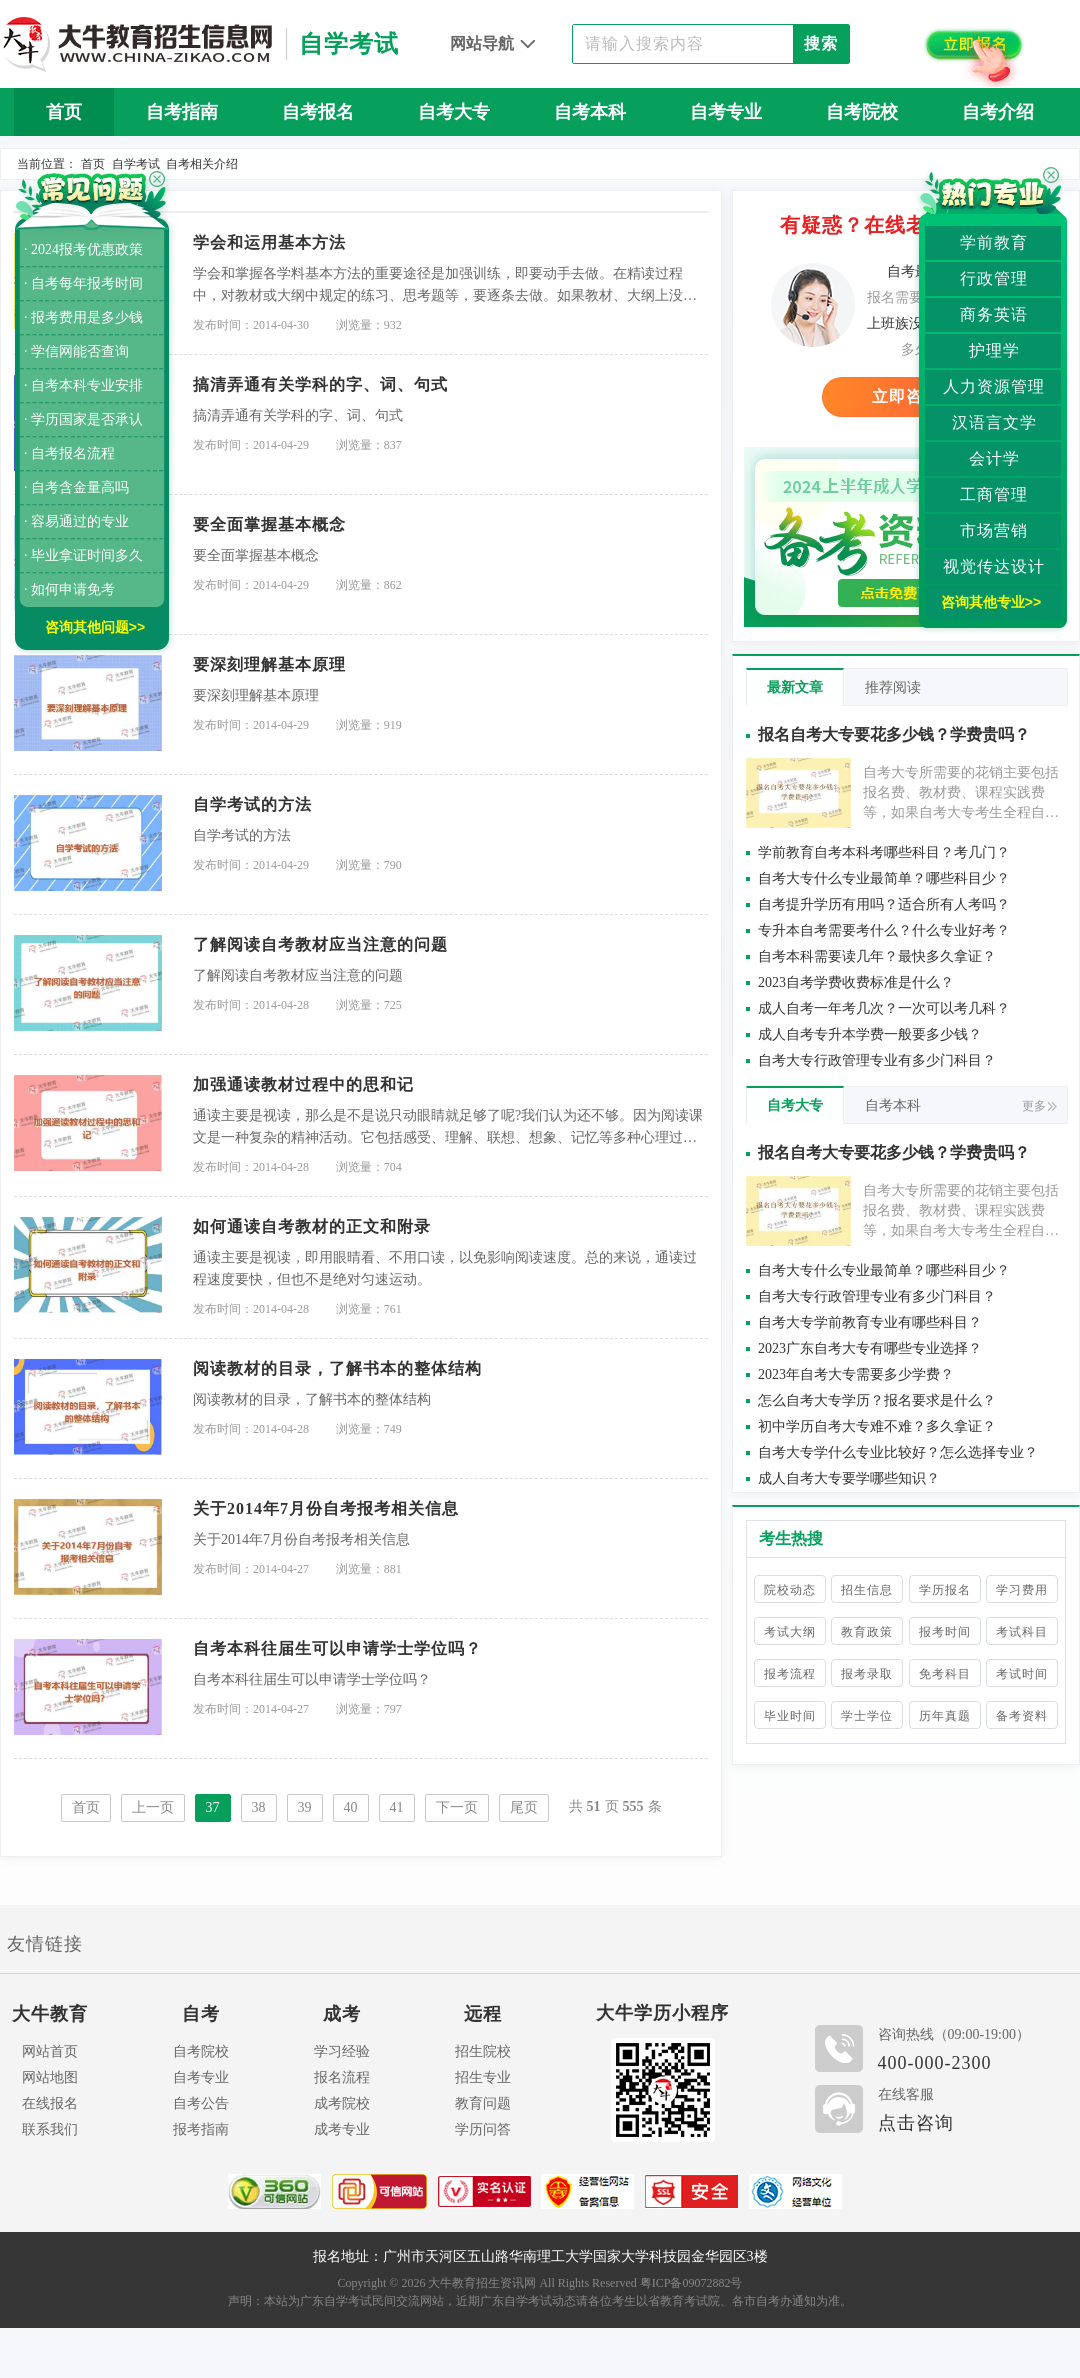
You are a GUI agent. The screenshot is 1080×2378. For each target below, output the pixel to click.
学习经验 (342, 2051)
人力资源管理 (994, 386)
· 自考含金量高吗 (76, 487)
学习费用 (1022, 1590)
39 (305, 1807)
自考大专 (454, 112)
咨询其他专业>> (991, 602)
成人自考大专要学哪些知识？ (849, 1478)
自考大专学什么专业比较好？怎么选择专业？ (898, 1452)
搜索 (821, 43)
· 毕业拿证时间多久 (83, 555)
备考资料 (1022, 1716)
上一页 (153, 1807)
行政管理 (994, 278)
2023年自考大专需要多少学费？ (856, 1374)
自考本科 (590, 112)
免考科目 (945, 1674)
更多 (1039, 1106)
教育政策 (867, 1632)
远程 (483, 2014)
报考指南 (201, 2129)
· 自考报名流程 (69, 453)
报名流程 (342, 2077)
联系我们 (50, 2129)
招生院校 (483, 2051)
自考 (201, 2014)
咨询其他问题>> (95, 627)
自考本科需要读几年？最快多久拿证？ (877, 956)
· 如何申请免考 (69, 589)
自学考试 (136, 164)
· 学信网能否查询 (76, 351)
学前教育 (994, 242)
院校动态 (790, 1590)
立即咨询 (906, 396)
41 (397, 1807)
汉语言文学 (994, 422)
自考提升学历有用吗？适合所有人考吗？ (884, 904)
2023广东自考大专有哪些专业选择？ (870, 1348)
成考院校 (342, 2103)
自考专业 (726, 112)
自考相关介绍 (202, 164)
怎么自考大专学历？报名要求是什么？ (877, 1400)
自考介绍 (998, 112)
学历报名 (945, 1590)
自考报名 (318, 112)
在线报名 (50, 2103)
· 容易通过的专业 (76, 521)
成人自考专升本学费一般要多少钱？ (870, 1034)
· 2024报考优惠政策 (83, 249)
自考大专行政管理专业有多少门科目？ (877, 1060)
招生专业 (483, 2077)
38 (259, 1807)
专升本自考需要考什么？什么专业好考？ (884, 930)
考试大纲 (790, 1632)
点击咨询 (916, 2123)
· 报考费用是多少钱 (83, 317)
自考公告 (201, 2103)
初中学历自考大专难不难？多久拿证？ (877, 1426)
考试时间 (1022, 1674)
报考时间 (945, 1632)
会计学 (994, 458)
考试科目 (1022, 1632)
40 (351, 1807)
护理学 (994, 350)
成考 (342, 2014)
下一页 (457, 1807)
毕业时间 (790, 1716)
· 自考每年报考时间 (83, 283)
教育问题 (483, 2103)
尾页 (524, 1807)
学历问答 (483, 2129)
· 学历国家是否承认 (83, 419)
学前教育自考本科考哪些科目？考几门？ (884, 852)
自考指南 (182, 112)
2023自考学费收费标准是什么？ (856, 982)
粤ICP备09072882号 (691, 2283)
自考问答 (540, 160)
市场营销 (994, 530)
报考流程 (790, 1674)
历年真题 (945, 1716)
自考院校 (862, 112)
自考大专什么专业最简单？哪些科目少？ (884, 878)
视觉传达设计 (994, 566)
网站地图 (50, 2077)
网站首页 (50, 2051)
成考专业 (342, 2129)
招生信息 (867, 1590)
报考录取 (867, 1674)
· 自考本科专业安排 (83, 385)
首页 (64, 112)
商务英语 (994, 314)
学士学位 (867, 1716)
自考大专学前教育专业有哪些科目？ (870, 1322)
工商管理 (994, 494)
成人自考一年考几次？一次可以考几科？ (884, 1008)
